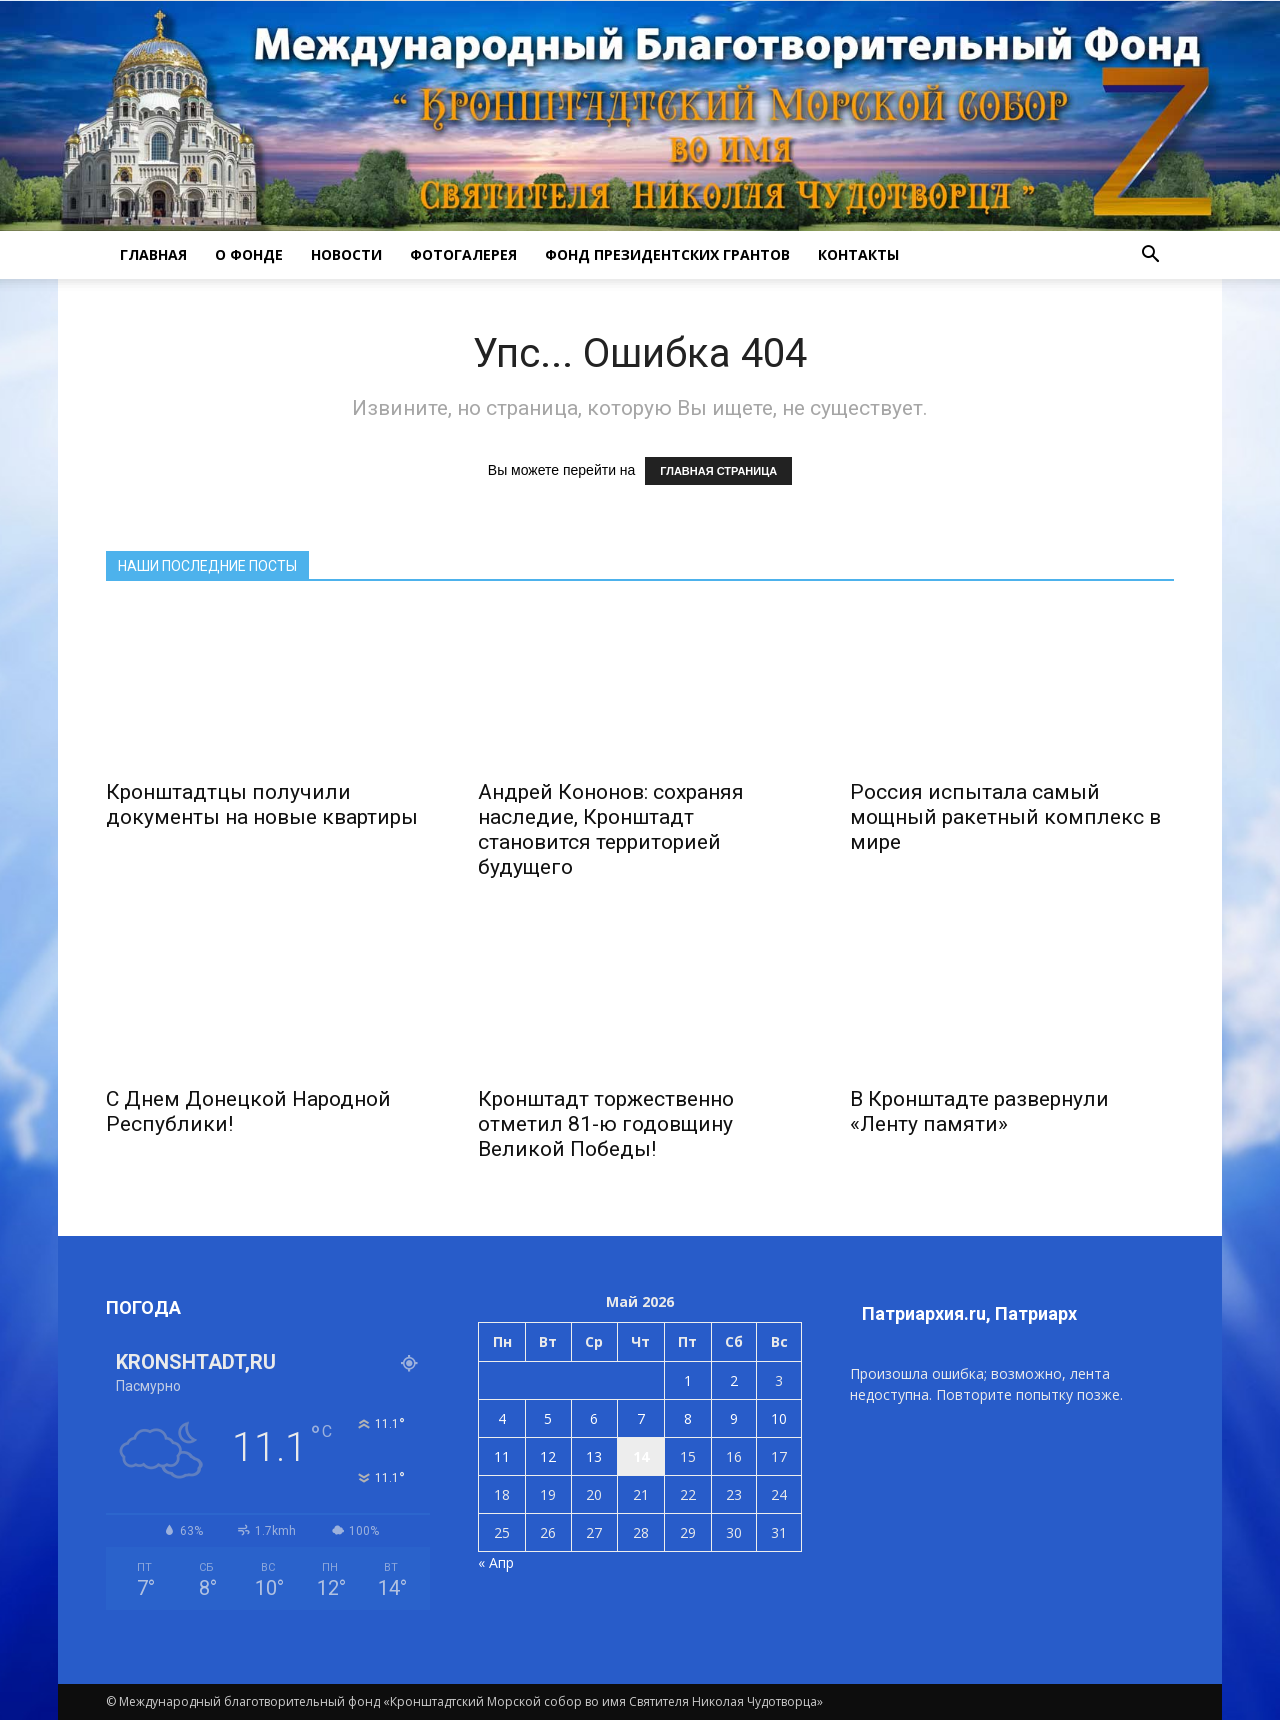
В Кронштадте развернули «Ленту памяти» (979, 1111)
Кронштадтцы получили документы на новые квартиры (262, 804)
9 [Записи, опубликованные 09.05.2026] (734, 1418)
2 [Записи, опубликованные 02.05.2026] (734, 1380)
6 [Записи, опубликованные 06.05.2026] (594, 1418)
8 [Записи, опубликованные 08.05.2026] (688, 1418)
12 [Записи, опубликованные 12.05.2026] (548, 1456)
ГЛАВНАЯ (153, 254)
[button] (1150, 255)
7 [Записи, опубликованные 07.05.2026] (641, 1418)
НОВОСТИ (346, 254)
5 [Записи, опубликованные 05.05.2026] (548, 1418)
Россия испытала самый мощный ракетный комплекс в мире (1005, 817)
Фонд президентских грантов (667, 254)
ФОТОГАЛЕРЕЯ (463, 254)
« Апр (496, 1562)
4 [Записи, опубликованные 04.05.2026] (502, 1418)
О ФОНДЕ (249, 254)
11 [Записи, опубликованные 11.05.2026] (502, 1456)
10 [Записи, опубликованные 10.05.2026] (779, 1418)
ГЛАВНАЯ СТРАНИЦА (718, 471)
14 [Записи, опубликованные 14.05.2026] (641, 1456)
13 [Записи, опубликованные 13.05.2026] (594, 1456)
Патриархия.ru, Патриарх (969, 1313)
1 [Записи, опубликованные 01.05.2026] (688, 1380)
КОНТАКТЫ (858, 254)
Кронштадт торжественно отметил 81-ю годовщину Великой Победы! (606, 1124)
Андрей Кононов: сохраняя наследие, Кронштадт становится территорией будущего (611, 829)
